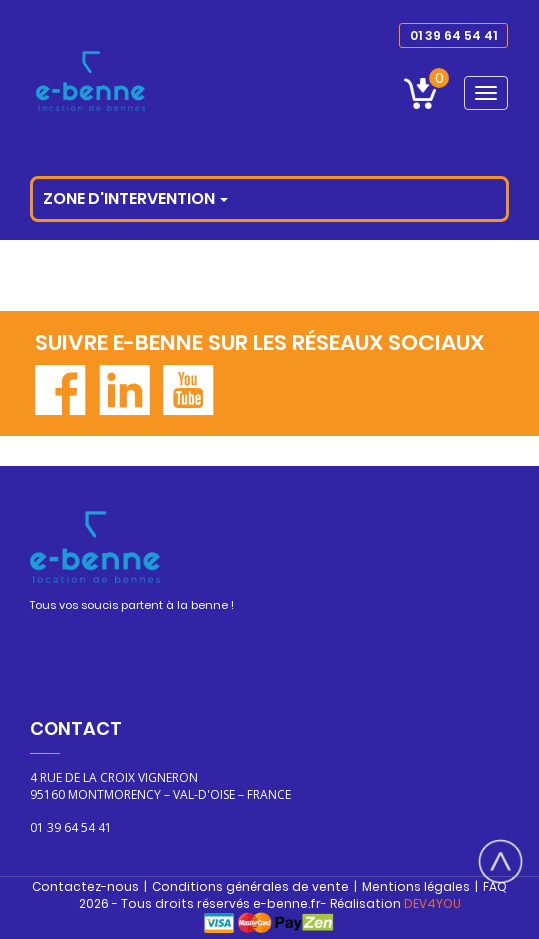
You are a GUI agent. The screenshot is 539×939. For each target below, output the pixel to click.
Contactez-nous (85, 886)
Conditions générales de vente (250, 886)
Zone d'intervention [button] (135, 198)
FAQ (495, 886)
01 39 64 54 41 (453, 35)
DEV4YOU (432, 903)
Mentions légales (416, 886)
